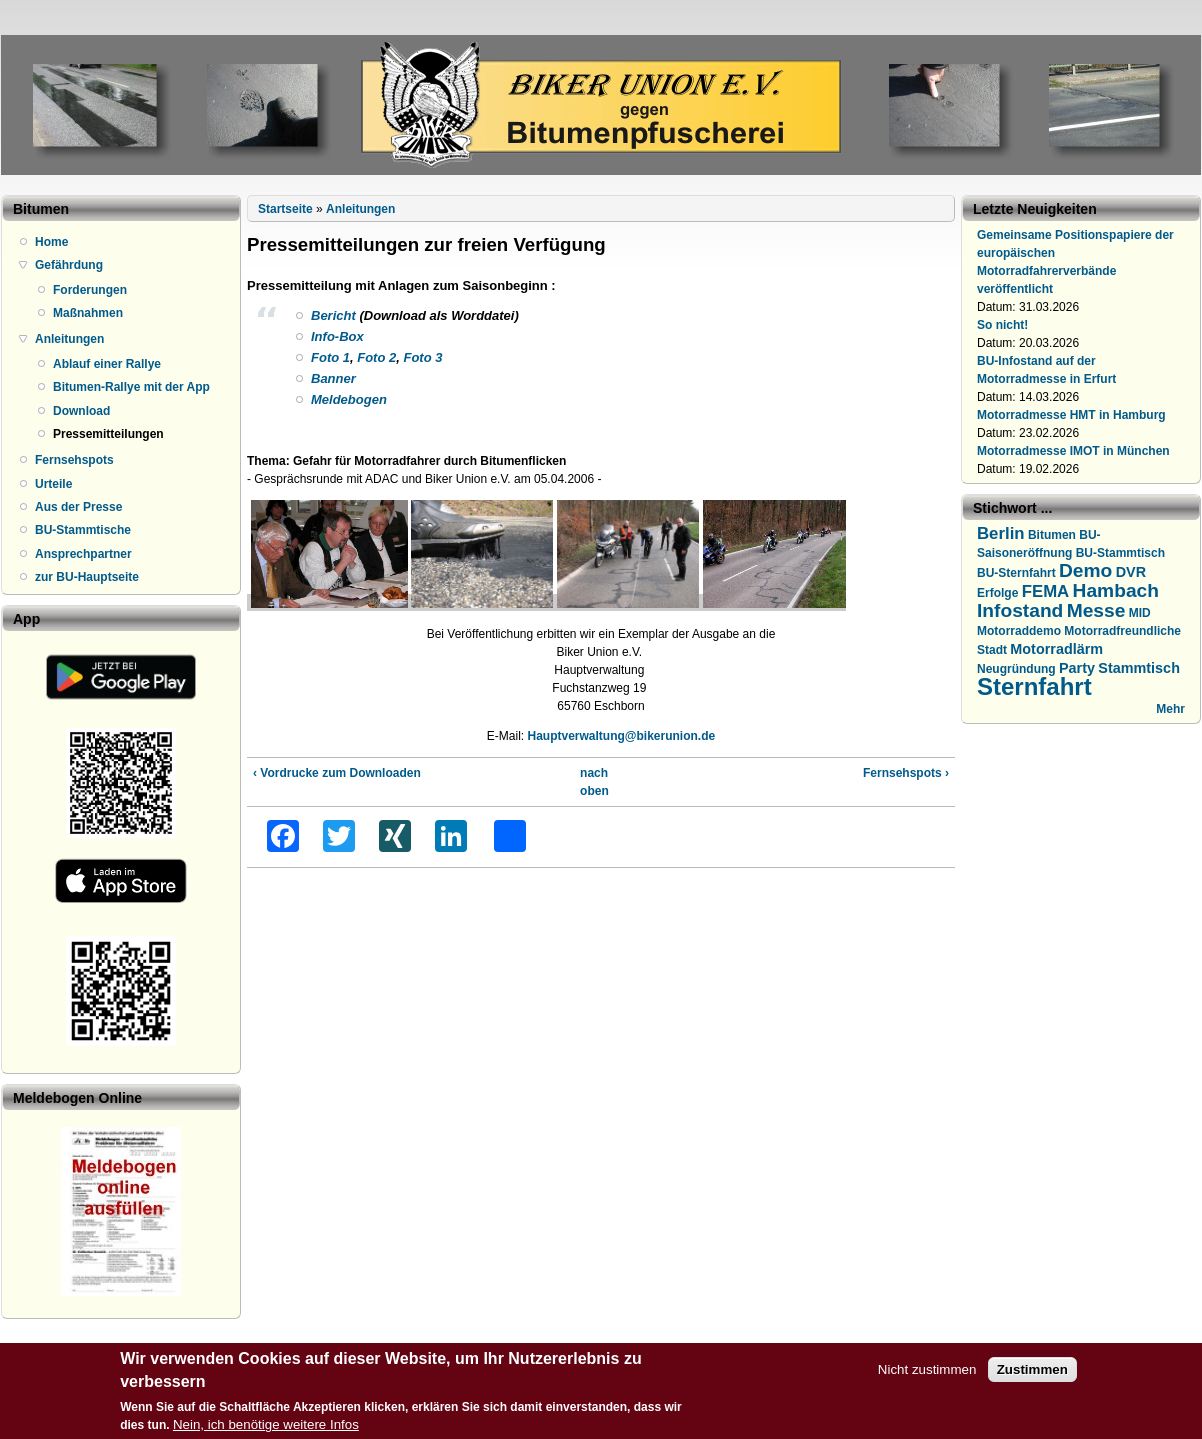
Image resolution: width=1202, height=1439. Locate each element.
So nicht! (1002, 325)
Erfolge (997, 593)
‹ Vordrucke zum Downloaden (337, 773)
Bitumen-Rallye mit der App (131, 387)
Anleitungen (69, 339)
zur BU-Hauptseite (87, 577)
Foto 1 (330, 357)
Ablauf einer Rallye (107, 364)
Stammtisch (1139, 668)
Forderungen (90, 290)
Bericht (333, 315)
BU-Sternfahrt (1016, 573)
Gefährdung (69, 265)
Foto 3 (422, 357)
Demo (1085, 570)
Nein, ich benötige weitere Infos (266, 1428)
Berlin (1001, 533)
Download (81, 411)
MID (1140, 613)
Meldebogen (349, 399)
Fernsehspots (74, 460)
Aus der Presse (78, 507)
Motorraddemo (1019, 631)
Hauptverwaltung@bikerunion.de (621, 736)
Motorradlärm (1056, 649)
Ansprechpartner (83, 554)
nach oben (594, 782)
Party (1077, 668)
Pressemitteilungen (108, 434)
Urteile (53, 484)
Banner (333, 378)
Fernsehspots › (906, 773)
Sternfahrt (1034, 686)
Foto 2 (376, 357)
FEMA (1046, 591)
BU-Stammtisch (1120, 553)
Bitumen (1052, 535)
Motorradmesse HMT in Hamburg (1071, 415)
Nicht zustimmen (927, 1373)
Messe (1096, 610)
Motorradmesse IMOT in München (1073, 451)
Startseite (285, 209)
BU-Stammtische (83, 530)
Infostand (1020, 610)
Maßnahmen (88, 313)
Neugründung (1016, 669)
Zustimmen (1032, 1373)
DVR (1131, 572)
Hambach (1116, 590)
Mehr (1170, 709)
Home (51, 242)
